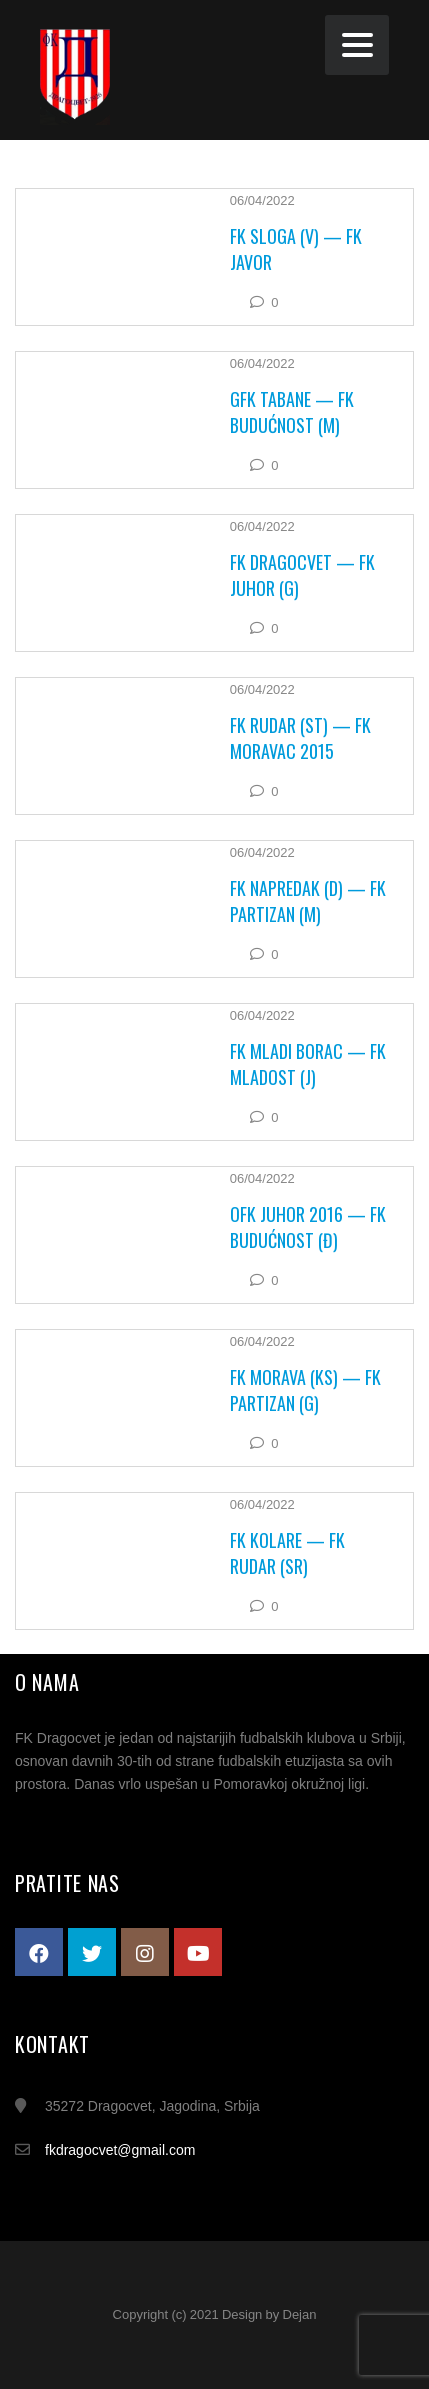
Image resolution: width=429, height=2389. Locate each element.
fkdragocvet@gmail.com (120, 2150)
